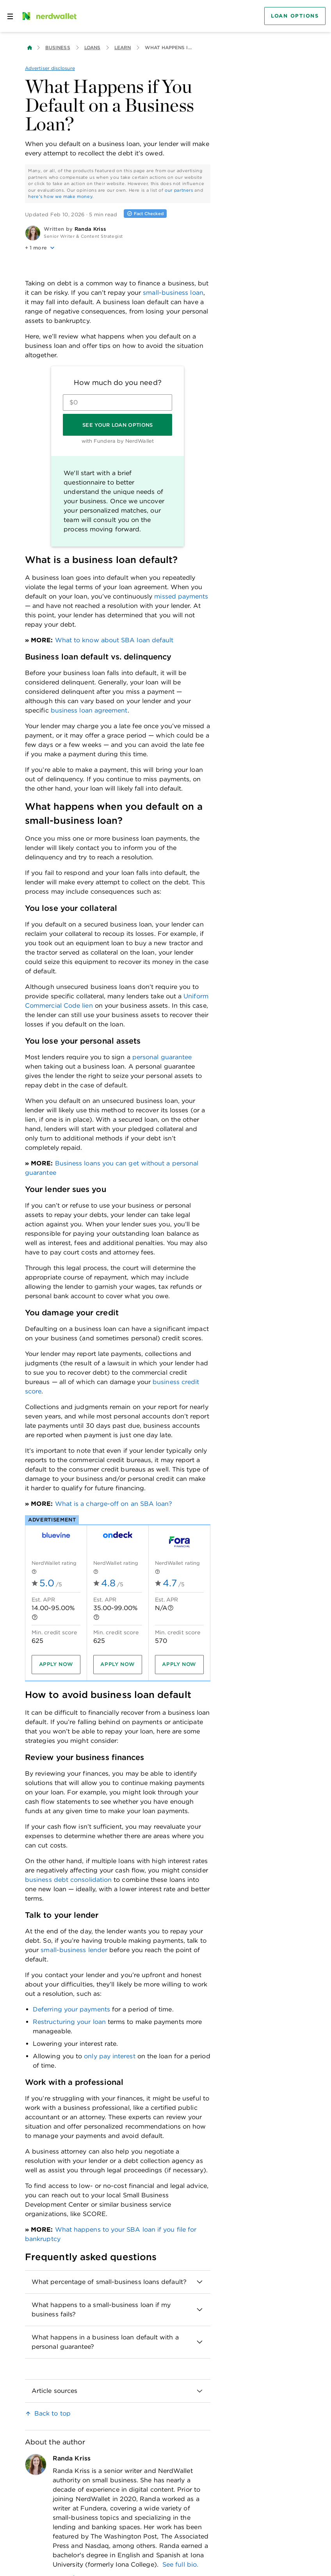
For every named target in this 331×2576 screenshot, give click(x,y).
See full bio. (180, 2564)
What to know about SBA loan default (114, 640)
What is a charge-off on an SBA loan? (114, 1503)
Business (57, 47)
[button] (117, 248)
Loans (92, 47)
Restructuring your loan (69, 2022)
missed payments (181, 596)
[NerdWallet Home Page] (49, 16)
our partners (179, 190)
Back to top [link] (52, 2413)
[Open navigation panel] (10, 16)
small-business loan (173, 292)
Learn (122, 47)
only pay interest (109, 2056)
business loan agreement (89, 710)
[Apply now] (56, 1664)
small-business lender (74, 1950)
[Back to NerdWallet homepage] (29, 47)
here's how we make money (60, 196)
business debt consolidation (68, 1879)
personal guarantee (162, 1057)
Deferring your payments (71, 2009)
